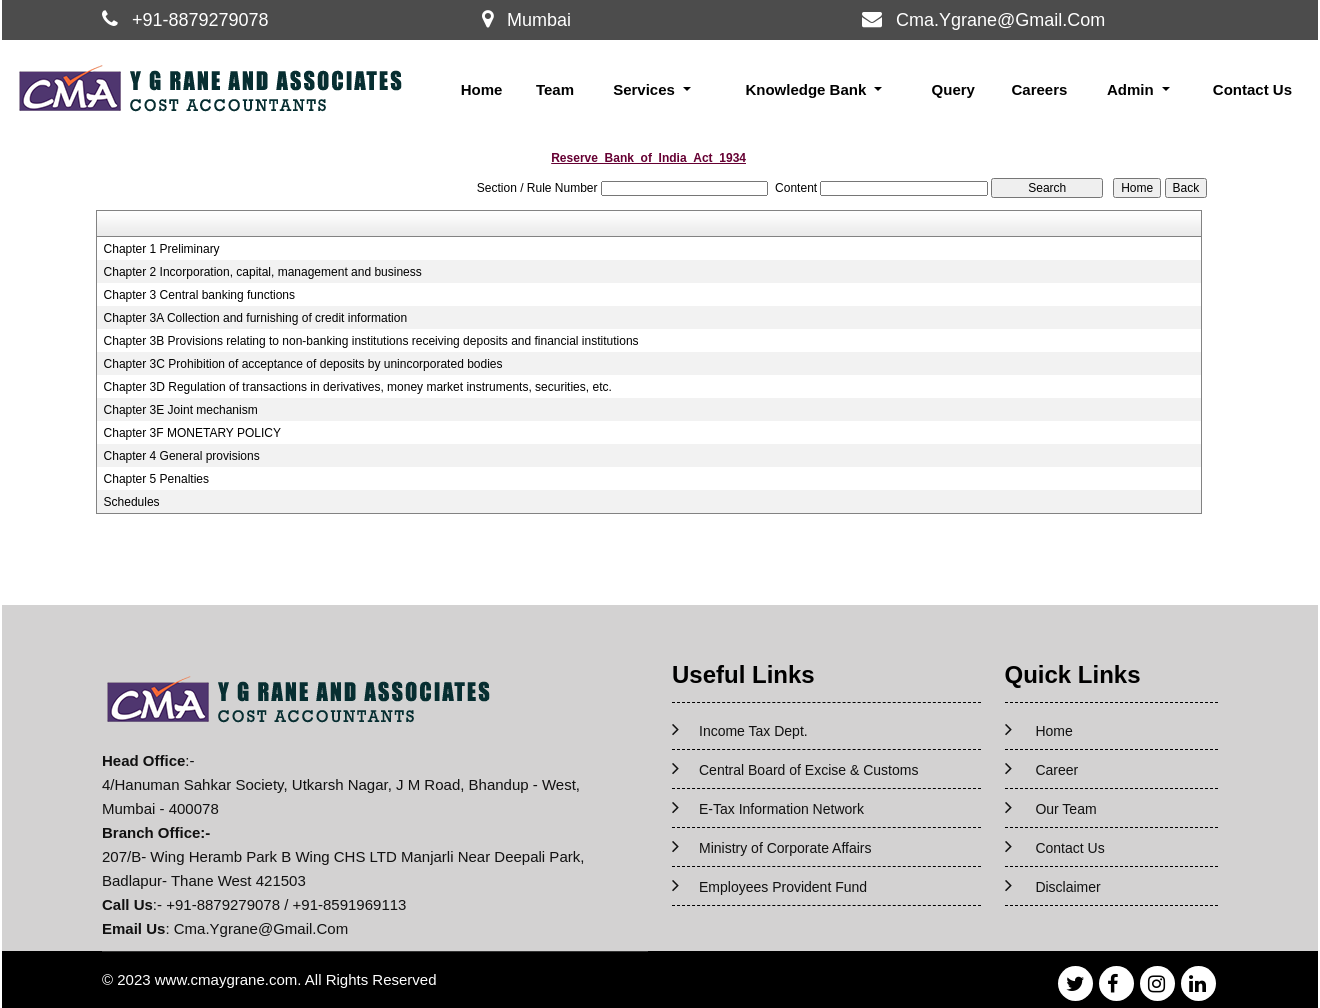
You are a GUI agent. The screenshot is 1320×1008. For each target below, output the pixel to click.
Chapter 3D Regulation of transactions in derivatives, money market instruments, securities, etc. (358, 387)
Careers (1039, 89)
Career (1056, 770)
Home (482, 89)
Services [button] (646, 89)
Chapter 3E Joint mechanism (181, 410)
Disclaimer (1067, 887)
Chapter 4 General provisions (182, 456)
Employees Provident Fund (783, 887)
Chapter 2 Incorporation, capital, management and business (263, 272)
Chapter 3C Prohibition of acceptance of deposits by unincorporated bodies (303, 364)
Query (953, 89)
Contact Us (1252, 89)
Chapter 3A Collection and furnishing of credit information (256, 318)
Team (555, 89)
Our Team (1065, 809)
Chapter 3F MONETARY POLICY (192, 433)
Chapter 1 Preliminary (162, 249)
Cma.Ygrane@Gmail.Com (1000, 20)
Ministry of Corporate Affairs (785, 848)
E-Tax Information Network (781, 809)
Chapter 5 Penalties (156, 479)
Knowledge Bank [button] (807, 89)
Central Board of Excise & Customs (808, 770)
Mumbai (539, 20)
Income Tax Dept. (753, 731)
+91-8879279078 (200, 20)
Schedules (132, 502)
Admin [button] (1132, 89)
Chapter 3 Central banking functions (199, 295)
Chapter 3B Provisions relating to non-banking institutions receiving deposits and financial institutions (371, 341)
